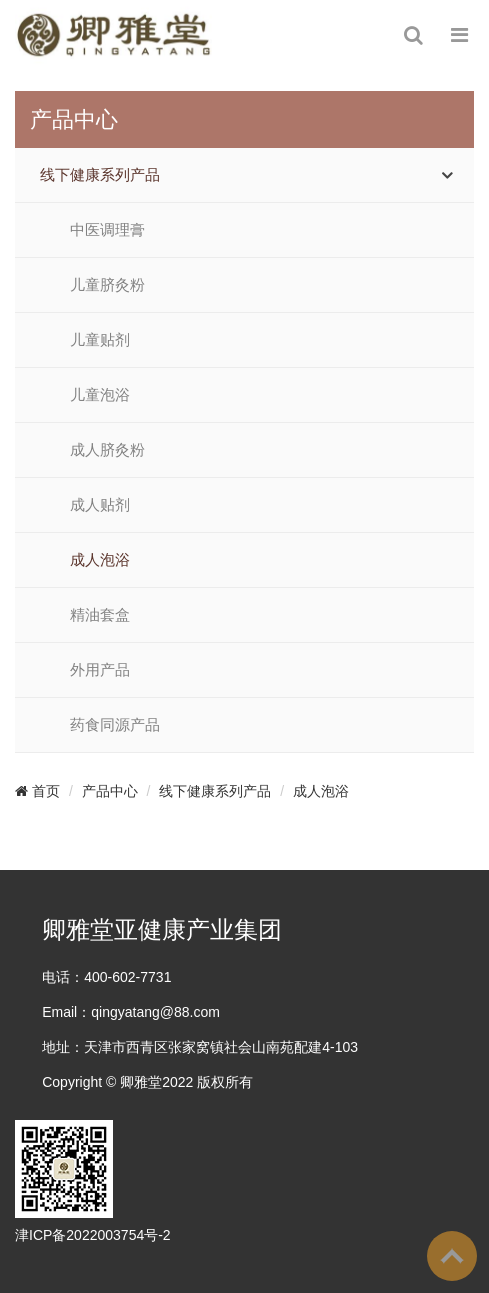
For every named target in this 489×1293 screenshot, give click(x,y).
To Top (452, 1256)
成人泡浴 (100, 560)
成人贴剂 (100, 505)
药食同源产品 (115, 725)
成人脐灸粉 (107, 450)
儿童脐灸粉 (107, 285)
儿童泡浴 (100, 395)
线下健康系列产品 (100, 175)
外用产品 (100, 670)
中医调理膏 (107, 230)
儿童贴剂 (100, 340)
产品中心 (110, 791)
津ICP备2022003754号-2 (93, 1235)
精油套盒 (100, 615)
